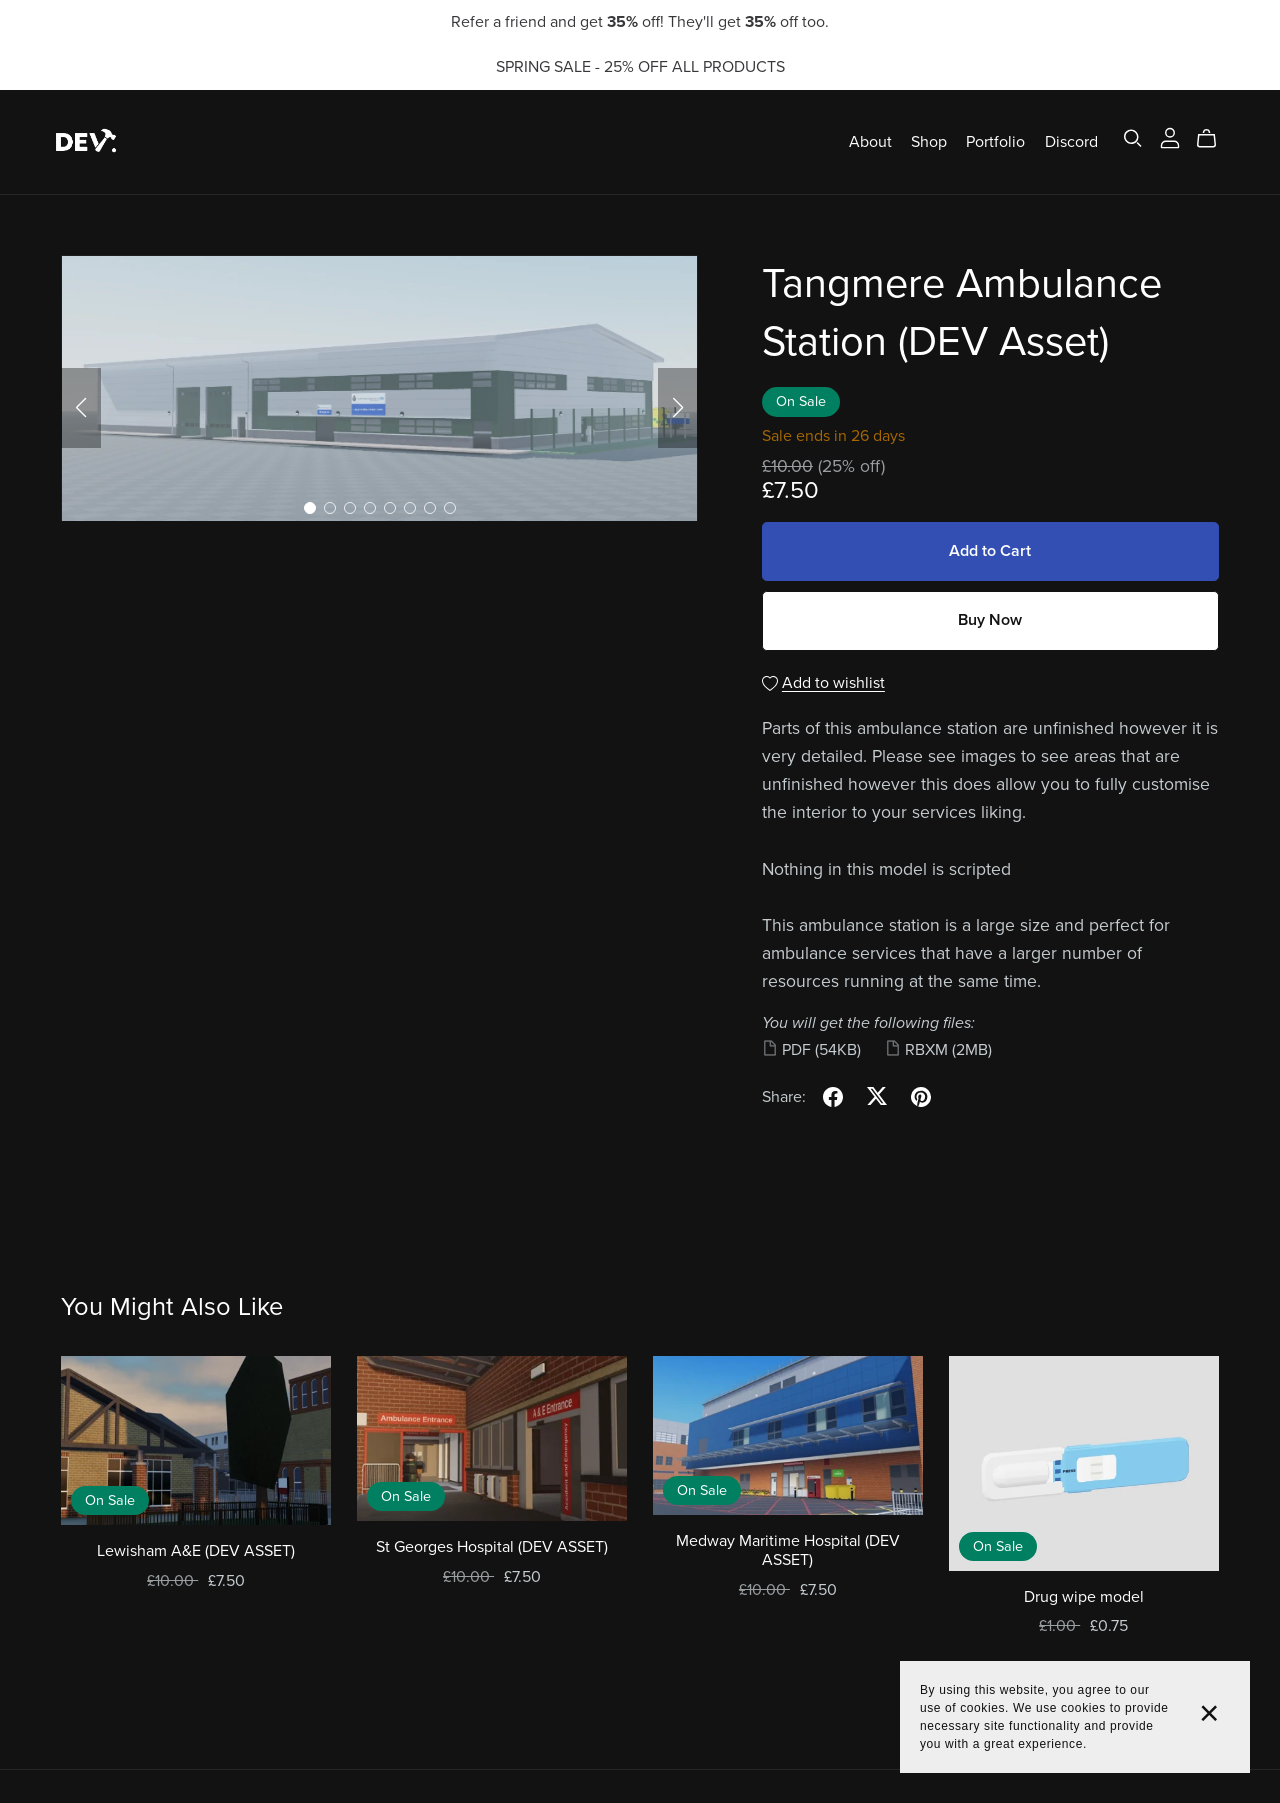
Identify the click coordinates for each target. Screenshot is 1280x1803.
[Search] (1133, 138)
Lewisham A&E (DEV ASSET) (196, 1551)
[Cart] (1214, 139)
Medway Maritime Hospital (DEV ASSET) (788, 1550)
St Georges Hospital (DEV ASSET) (492, 1547)
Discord (1071, 141)
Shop (929, 141)
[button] (81, 408)
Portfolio (995, 141)
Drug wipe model (1084, 1597)
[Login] (1170, 137)
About (870, 141)
